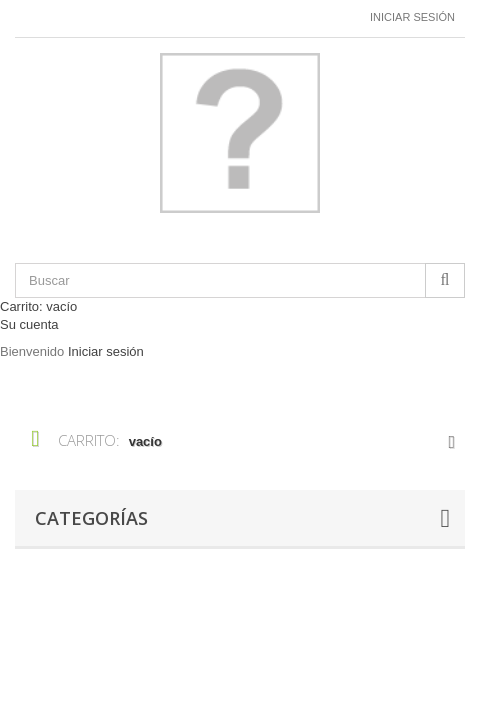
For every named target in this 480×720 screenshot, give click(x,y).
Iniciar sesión (412, 17)
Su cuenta (29, 324)
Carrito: (38, 306)
